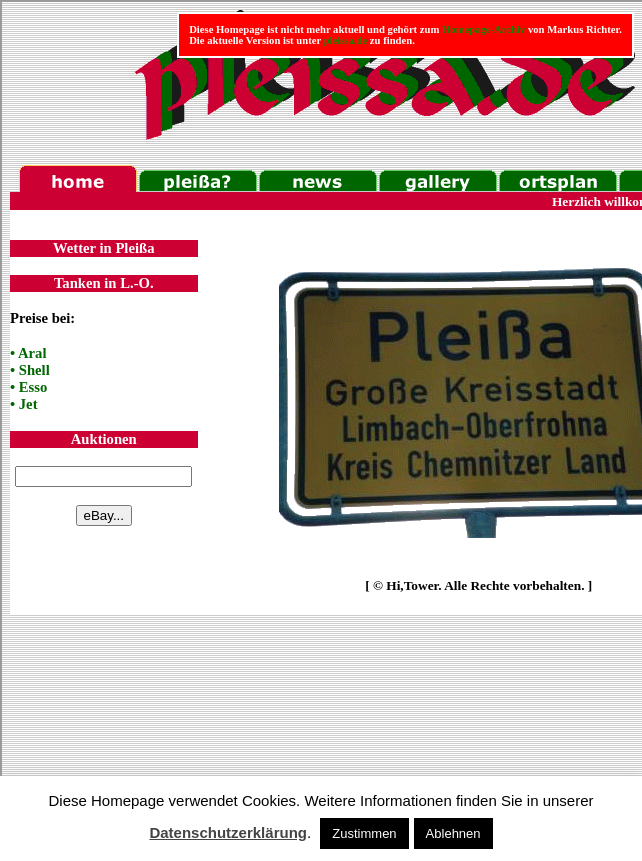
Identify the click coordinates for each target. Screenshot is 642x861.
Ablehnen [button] (453, 833)
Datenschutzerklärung (228, 832)
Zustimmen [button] (364, 833)
